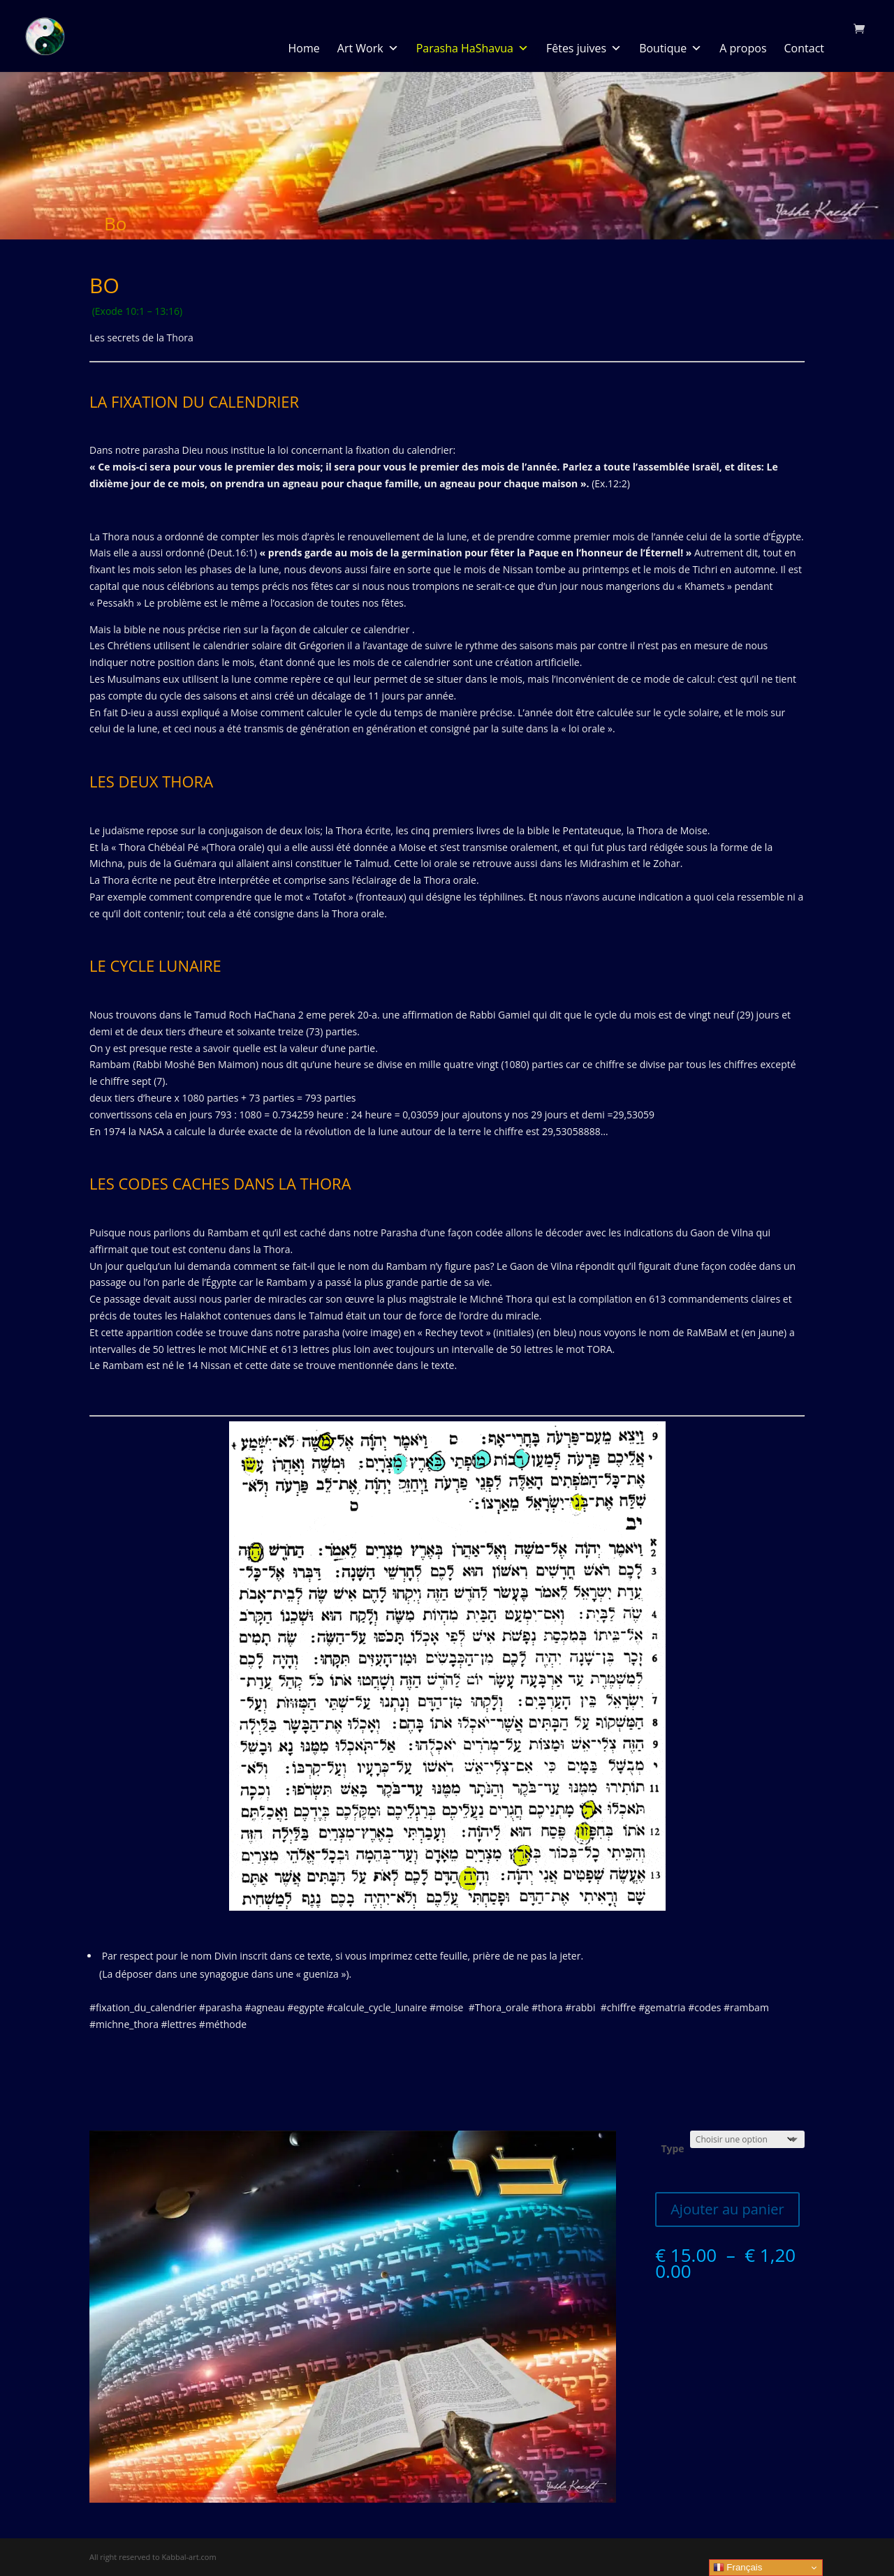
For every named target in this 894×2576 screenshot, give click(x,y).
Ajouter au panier (727, 2209)
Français (738, 2567)
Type (672, 2148)
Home (304, 48)
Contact (804, 48)
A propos (742, 48)
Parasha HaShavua (472, 48)
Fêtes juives (584, 48)
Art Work (368, 48)
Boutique (670, 48)
